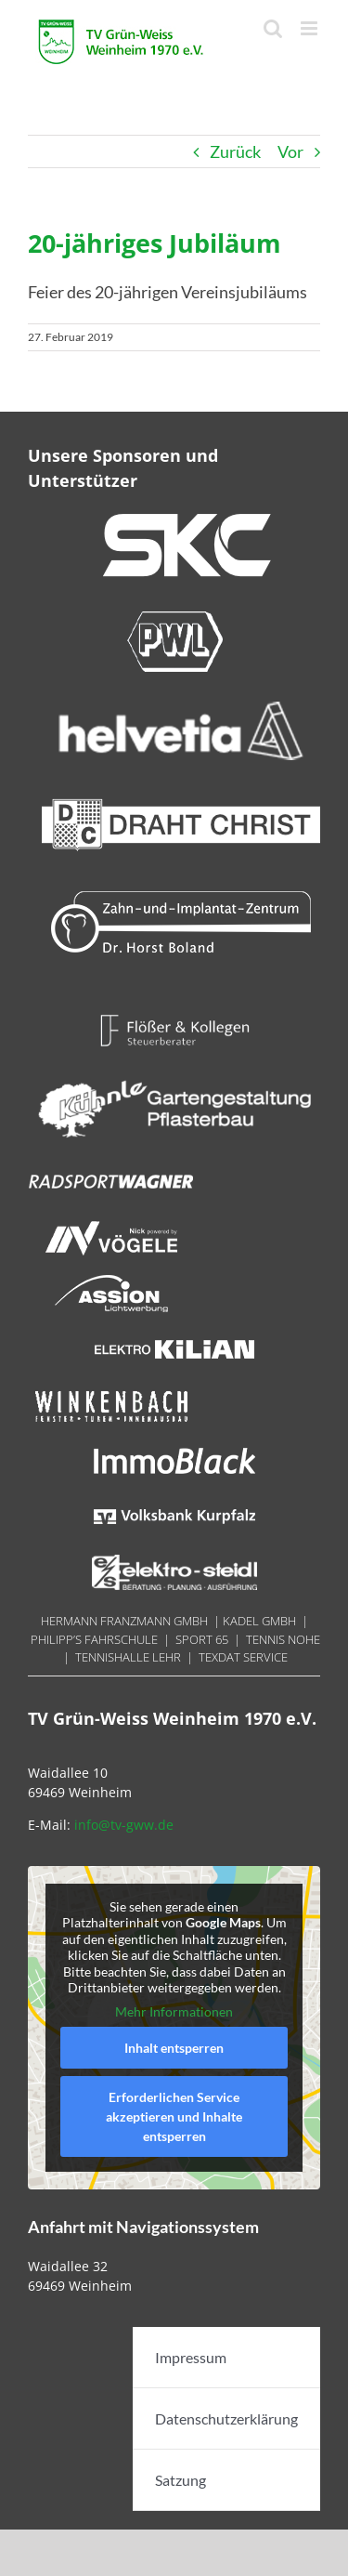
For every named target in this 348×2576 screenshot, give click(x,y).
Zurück (235, 151)
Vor (290, 151)
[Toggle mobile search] (273, 28)
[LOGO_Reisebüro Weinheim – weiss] (174, 1076)
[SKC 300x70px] (181, 520)
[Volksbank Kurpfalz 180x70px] (174, 1506)
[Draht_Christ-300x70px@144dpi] (181, 801)
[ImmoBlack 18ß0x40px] (174, 1450)
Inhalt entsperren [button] (174, 2049)
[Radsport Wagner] (111, 1172)
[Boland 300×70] (181, 897)
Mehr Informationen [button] (174, 2011)
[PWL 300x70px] (174, 617)
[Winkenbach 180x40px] (111, 1395)
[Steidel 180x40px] (174, 1562)
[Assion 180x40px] (111, 1283)
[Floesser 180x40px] (174, 1020)
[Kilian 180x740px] (174, 1339)
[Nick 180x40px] (111, 1227)
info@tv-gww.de (124, 1824)
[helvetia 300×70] (181, 709)
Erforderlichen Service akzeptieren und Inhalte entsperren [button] (174, 2117)
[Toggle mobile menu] (310, 28)
